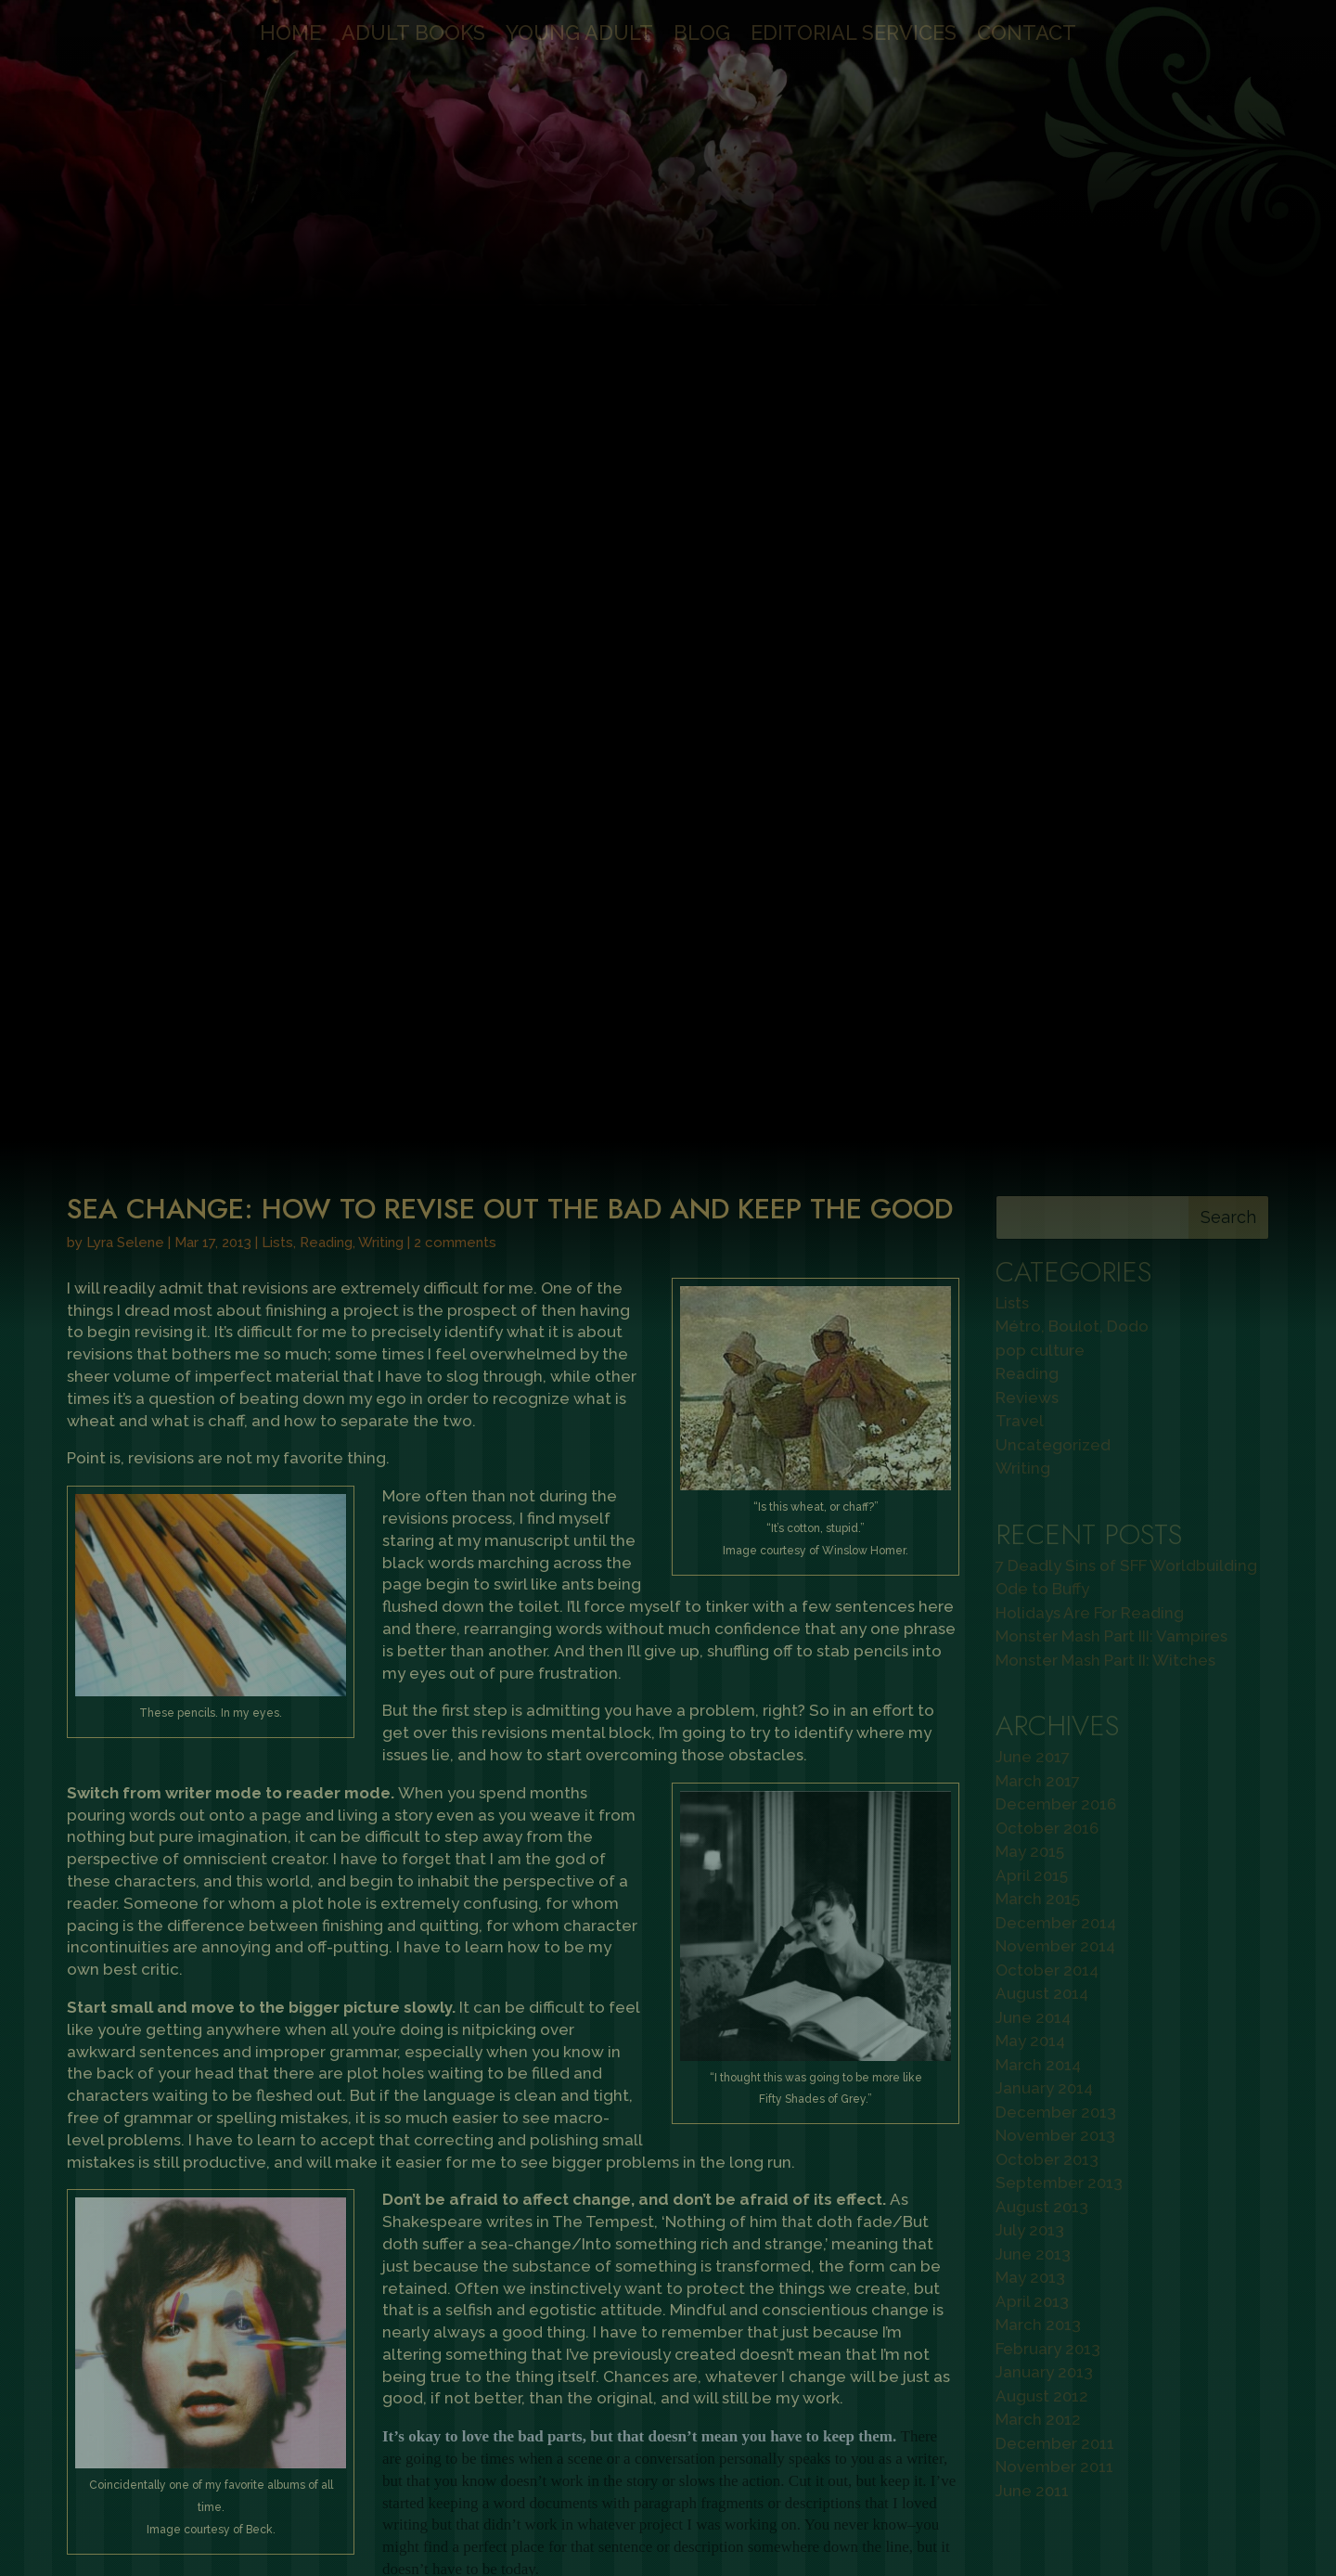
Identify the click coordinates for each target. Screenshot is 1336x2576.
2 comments (455, 405)
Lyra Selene (125, 405)
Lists (277, 405)
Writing (381, 405)
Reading (326, 405)
